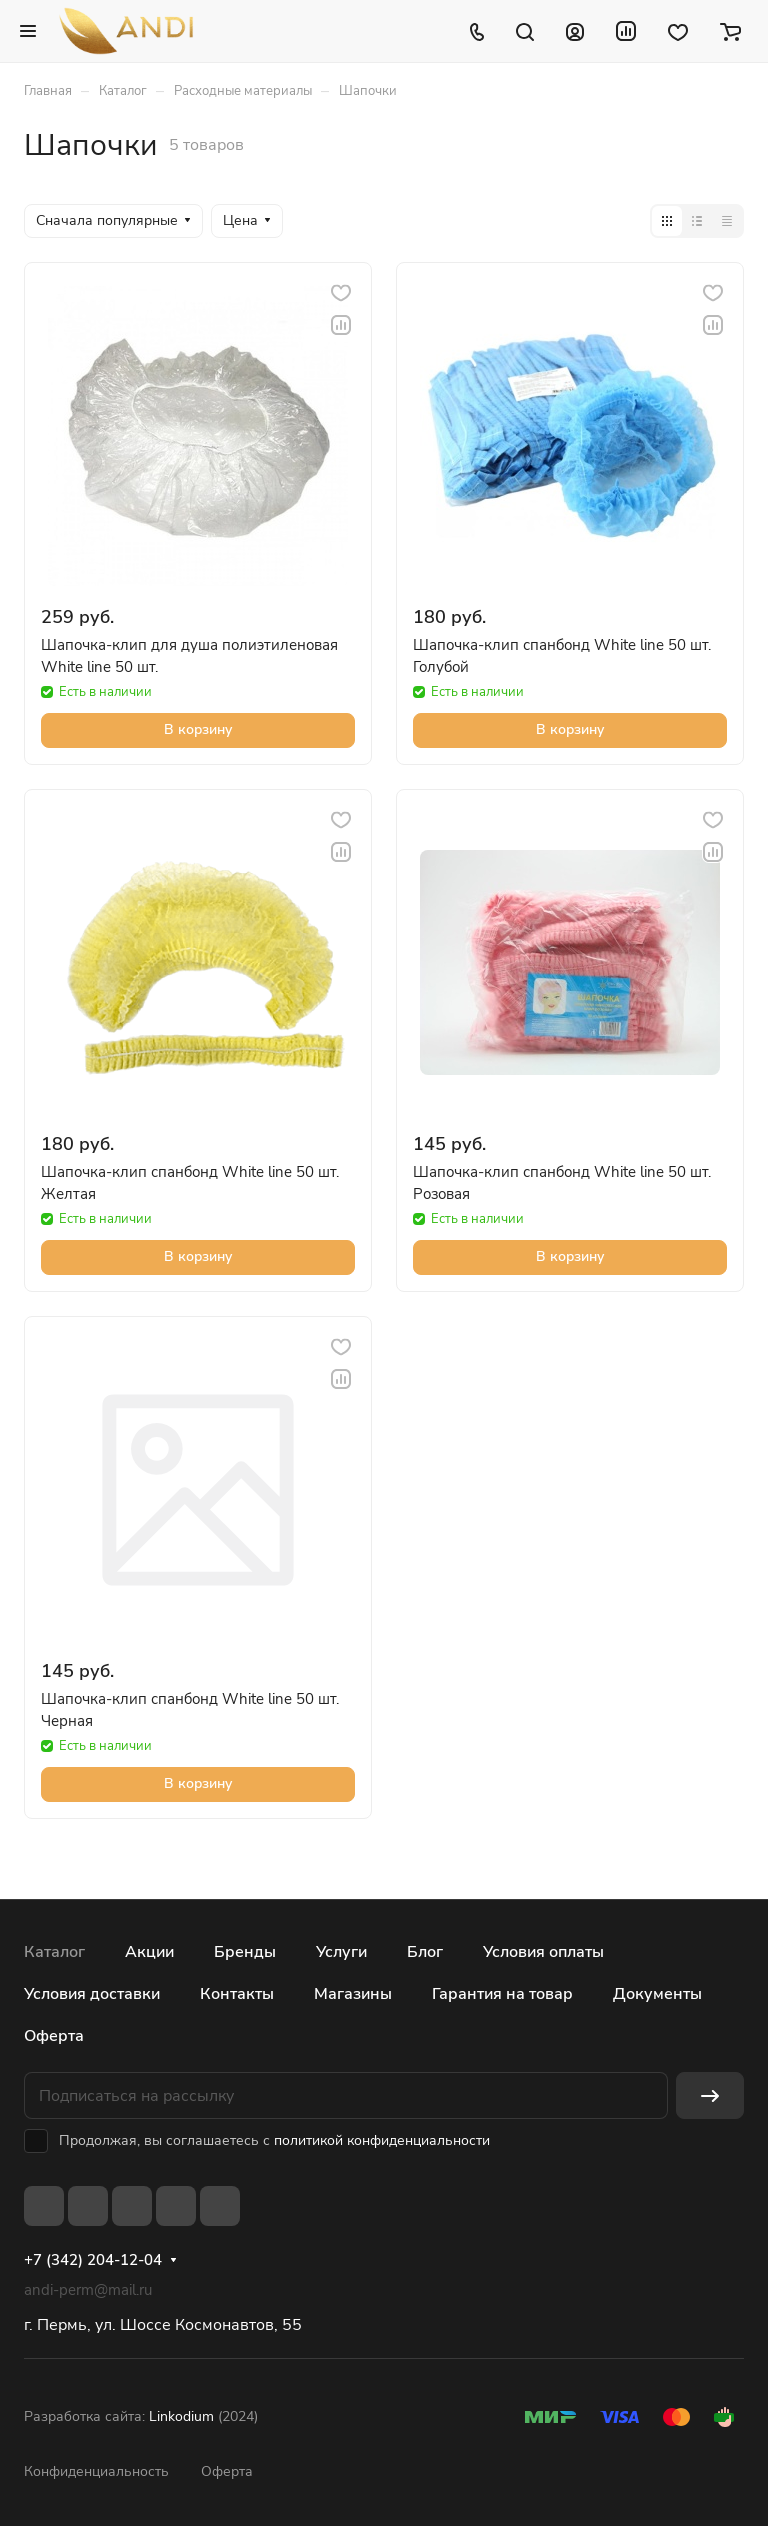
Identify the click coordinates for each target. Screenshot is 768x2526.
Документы (657, 1994)
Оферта (54, 2036)
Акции (149, 1952)
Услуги (341, 1952)
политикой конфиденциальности (382, 2140)
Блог (425, 1952)
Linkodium (181, 2416)
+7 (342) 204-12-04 (93, 2260)
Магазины (353, 1994)
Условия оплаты (543, 1952)
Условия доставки (92, 1994)
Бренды (245, 1952)
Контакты (237, 1994)
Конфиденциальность (96, 2471)
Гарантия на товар (502, 1994)
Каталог (54, 1952)
